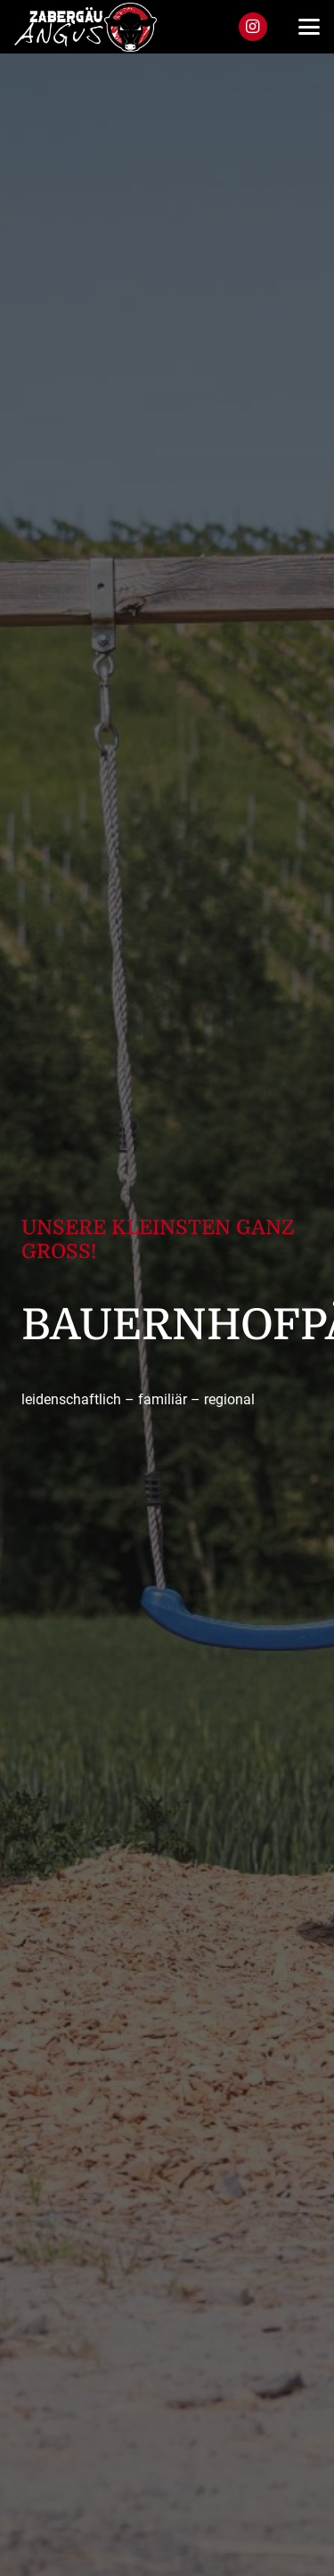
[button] (309, 26)
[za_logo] (85, 27)
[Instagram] (253, 26)
